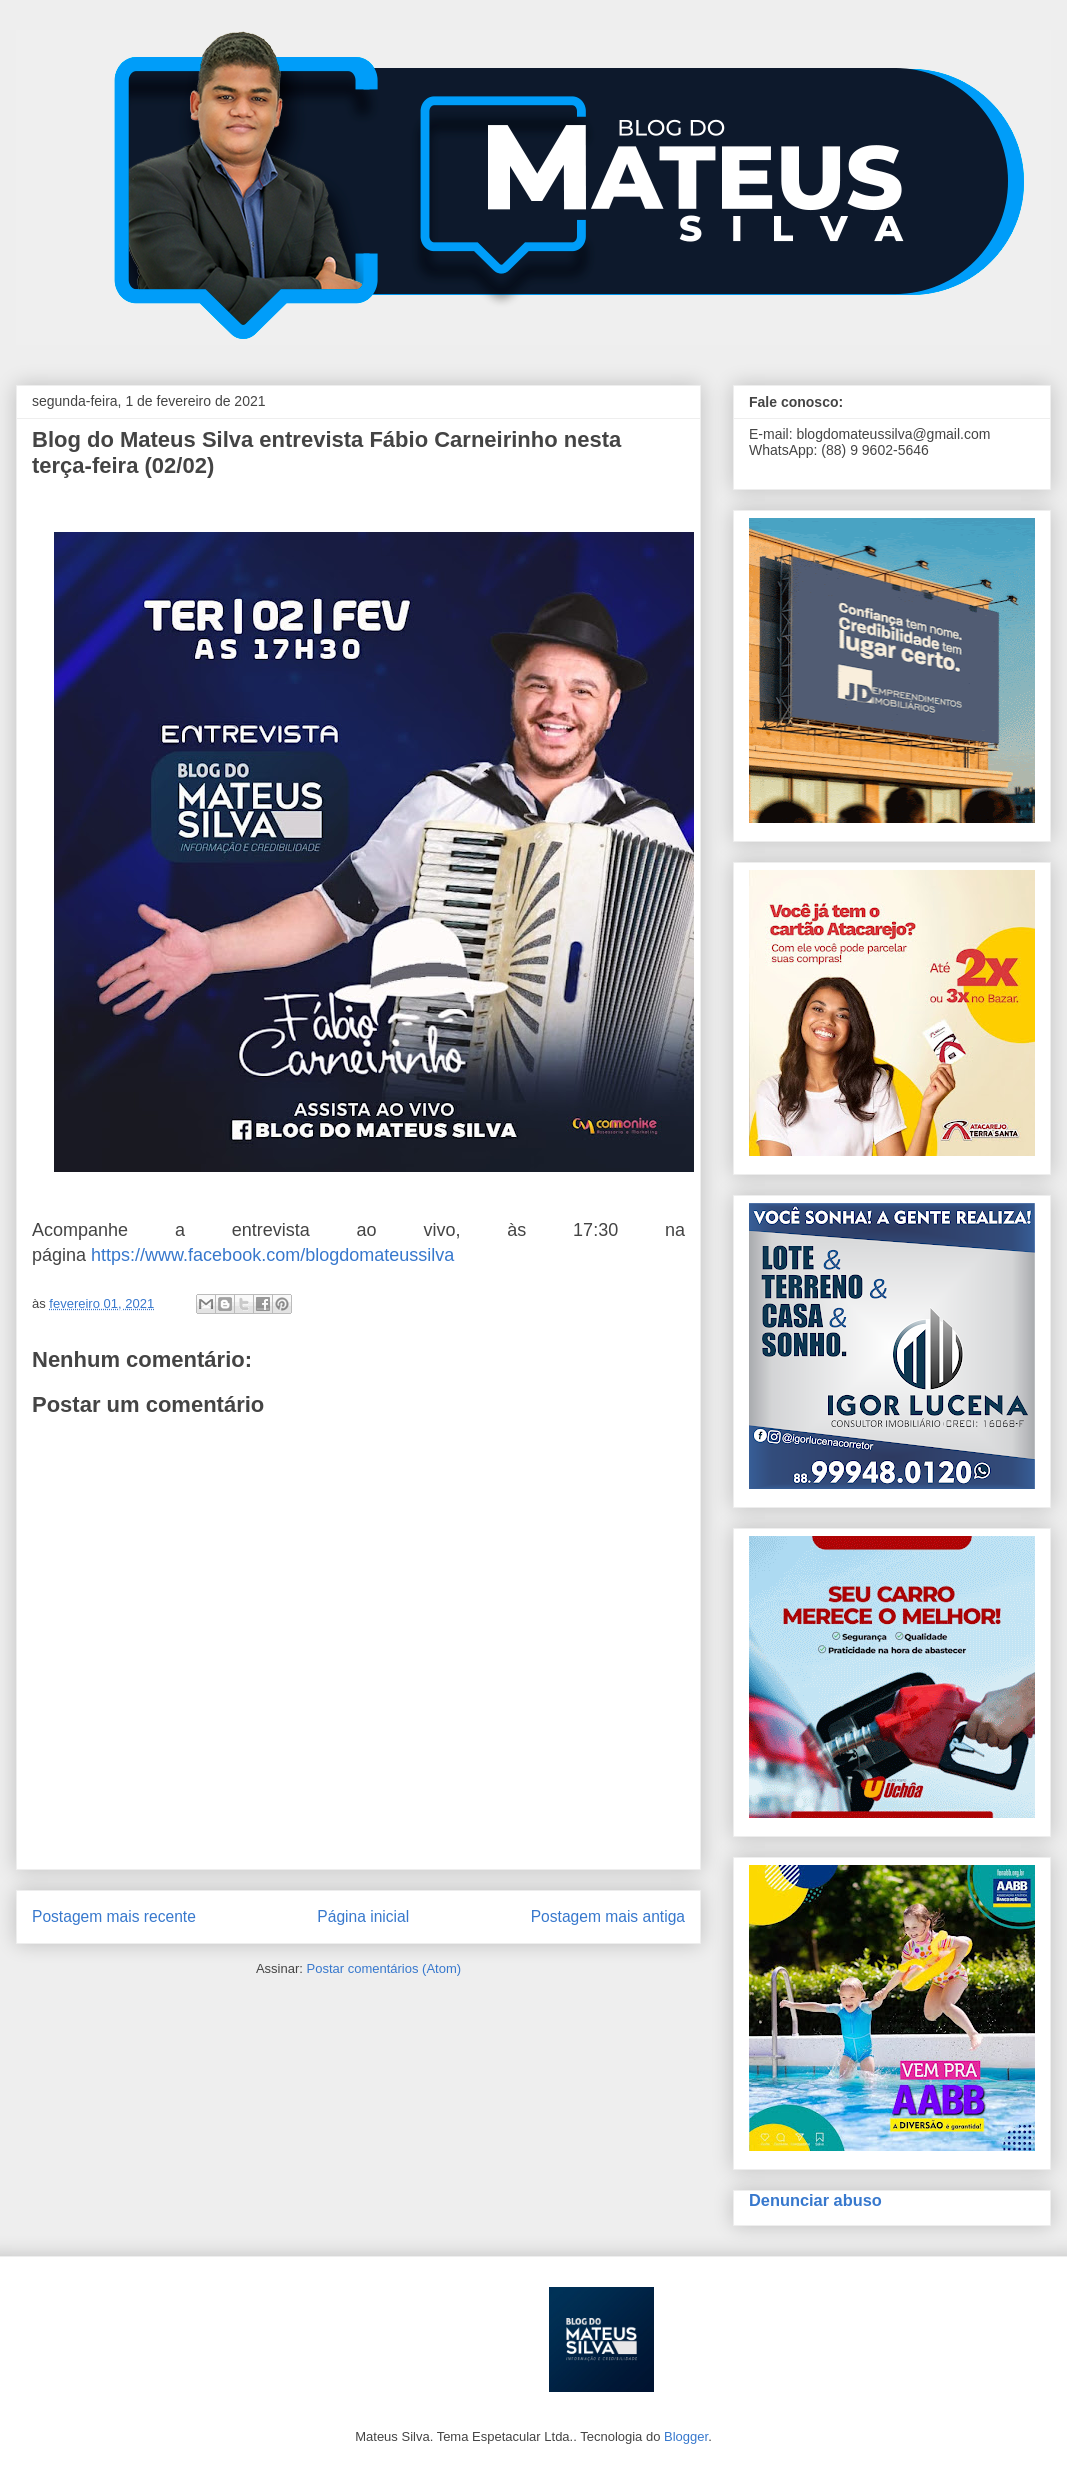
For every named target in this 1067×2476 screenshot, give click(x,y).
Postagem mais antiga (608, 1916)
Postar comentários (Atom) (383, 1968)
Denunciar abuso (815, 2200)
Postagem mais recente (114, 1916)
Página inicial (363, 1916)
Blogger (686, 2436)
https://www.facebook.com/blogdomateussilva (272, 1255)
